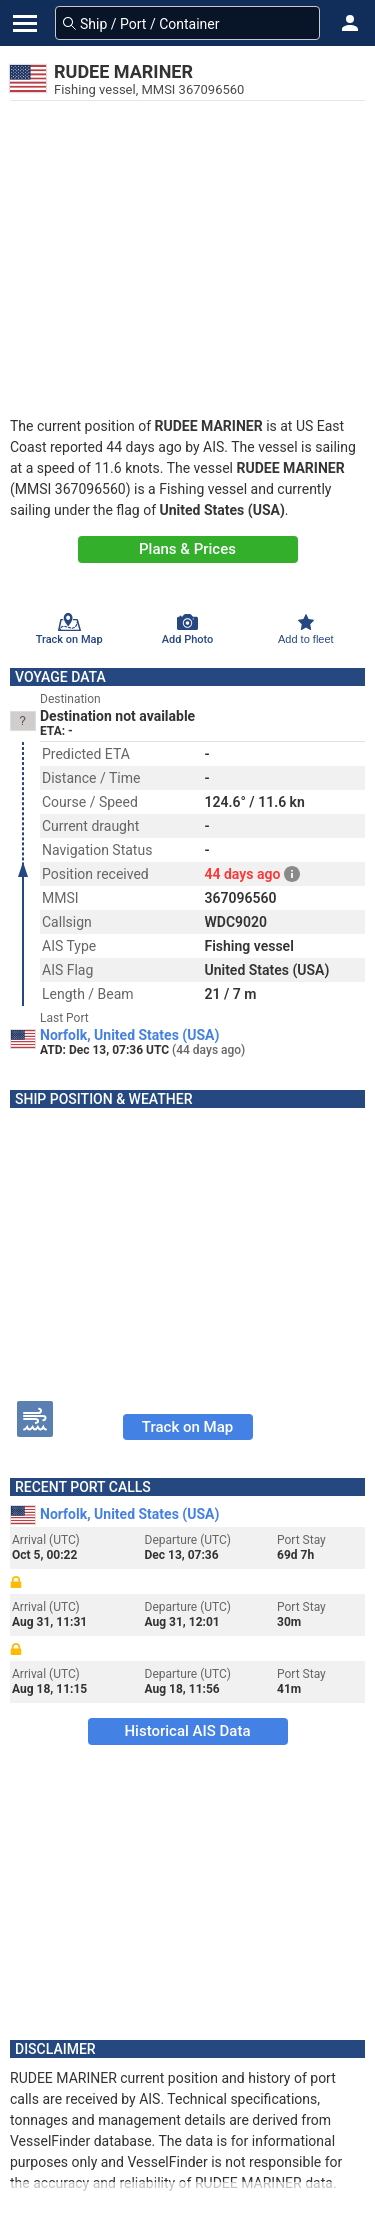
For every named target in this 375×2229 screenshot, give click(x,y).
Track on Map (187, 1427)
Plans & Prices (187, 549)
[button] (350, 23)
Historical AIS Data (187, 1731)
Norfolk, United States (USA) (129, 1035)
